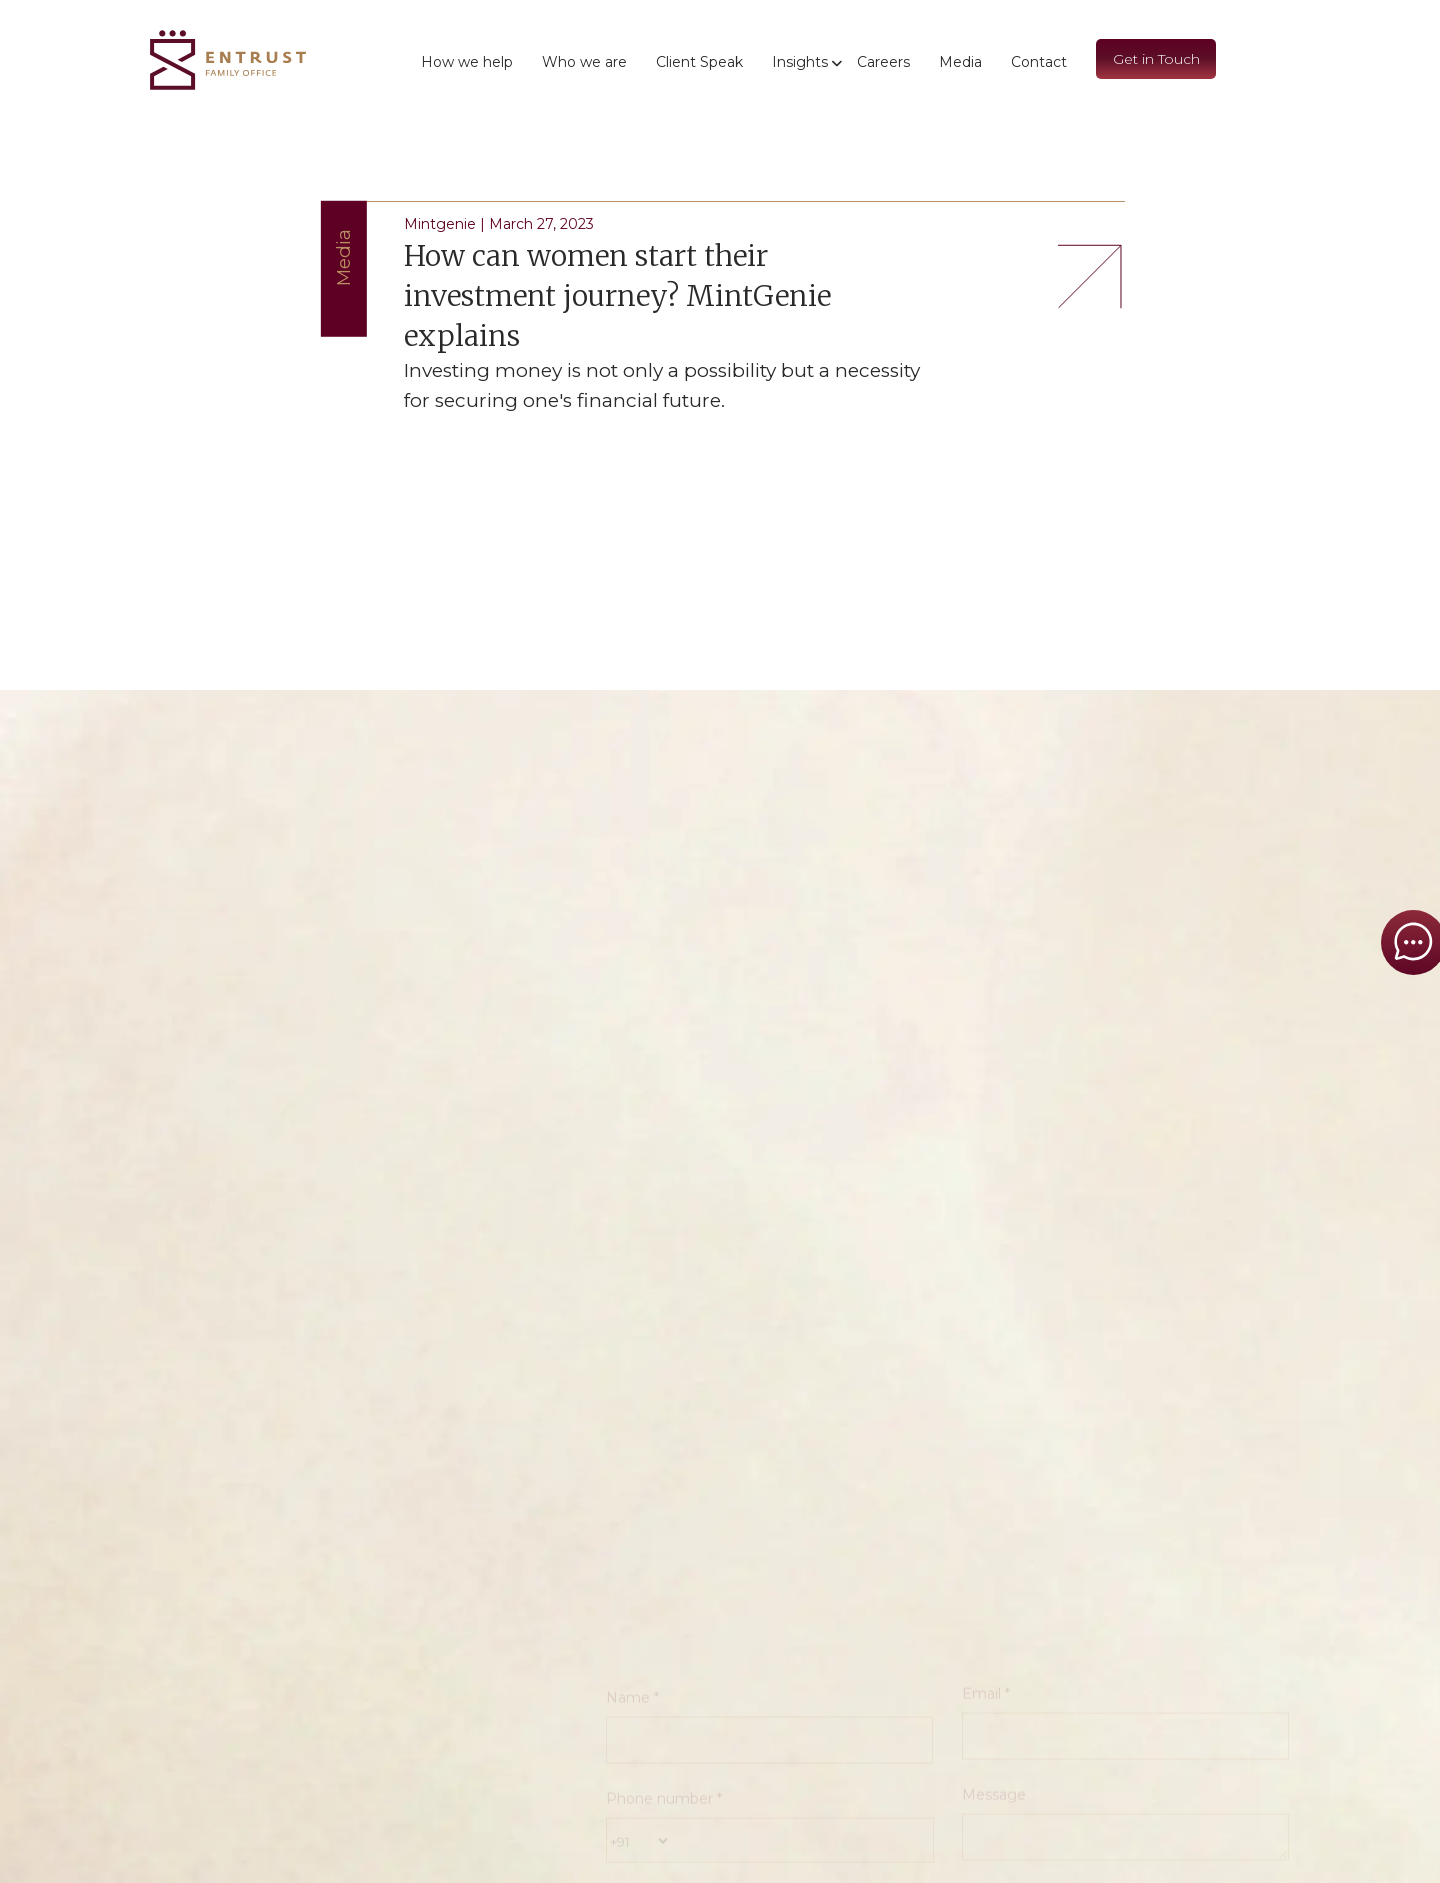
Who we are (584, 62)
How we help (467, 62)
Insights (800, 62)
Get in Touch (1156, 59)
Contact (1039, 62)
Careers (883, 62)
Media (960, 62)
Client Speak (699, 62)
